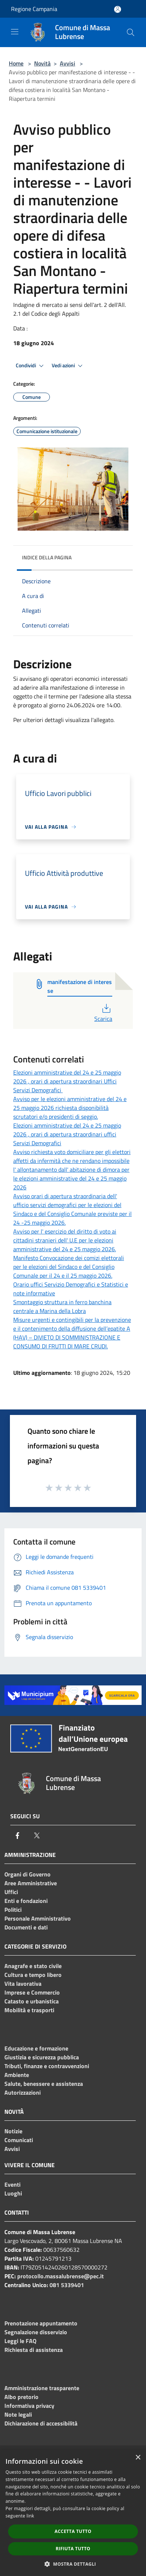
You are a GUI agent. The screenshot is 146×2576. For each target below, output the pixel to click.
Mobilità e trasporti (29, 2010)
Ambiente (16, 2074)
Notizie (13, 2131)
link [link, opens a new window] (30, 2516)
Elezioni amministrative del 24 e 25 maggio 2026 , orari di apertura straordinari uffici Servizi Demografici (67, 1134)
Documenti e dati (26, 1927)
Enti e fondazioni (26, 1900)
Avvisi (67, 63)
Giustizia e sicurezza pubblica (41, 2057)
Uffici (11, 1891)
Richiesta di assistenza (33, 2349)
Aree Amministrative (30, 1883)
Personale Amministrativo (37, 1918)
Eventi (12, 2184)
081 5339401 (67, 2284)
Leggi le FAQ (20, 2340)
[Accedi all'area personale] (117, 9)
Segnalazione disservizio (35, 2332)
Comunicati (18, 2140)
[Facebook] (17, 1835)
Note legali (18, 2414)
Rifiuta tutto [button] (73, 2548)
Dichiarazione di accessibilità (40, 2423)
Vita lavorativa (22, 1983)
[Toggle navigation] (14, 31)
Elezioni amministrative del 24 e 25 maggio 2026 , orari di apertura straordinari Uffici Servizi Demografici (67, 1081)
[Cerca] (130, 32)
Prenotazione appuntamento (40, 2323)
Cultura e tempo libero (33, 1974)
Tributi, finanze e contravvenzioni (46, 2066)
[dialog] (73, 2513)
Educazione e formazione (36, 2048)
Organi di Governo (27, 1874)
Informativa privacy (29, 2405)
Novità (42, 63)
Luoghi (13, 2193)
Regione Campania (34, 8)
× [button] (137, 2457)
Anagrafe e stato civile (33, 1965)
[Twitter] (36, 1835)
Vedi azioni (68, 365)
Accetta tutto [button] (73, 2531)
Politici (13, 1909)
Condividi (31, 365)
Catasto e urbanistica (31, 2001)
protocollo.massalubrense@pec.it (60, 2276)
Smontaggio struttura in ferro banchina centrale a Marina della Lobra (62, 1306)
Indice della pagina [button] (47, 557)
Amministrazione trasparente (41, 2388)
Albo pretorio (21, 2396)
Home (16, 63)
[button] (73, 2564)
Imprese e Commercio (32, 1992)
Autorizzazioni (22, 2092)
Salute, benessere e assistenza (43, 2083)
